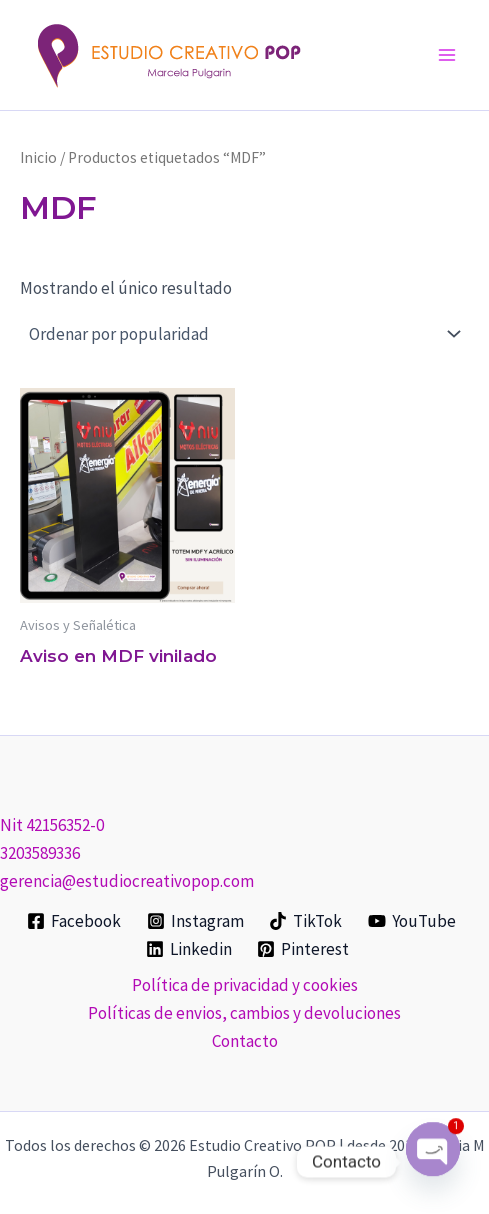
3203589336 (40, 853)
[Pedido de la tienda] (244, 334)
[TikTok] (306, 921)
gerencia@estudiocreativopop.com (127, 881)
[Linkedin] (189, 949)
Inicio (38, 157)
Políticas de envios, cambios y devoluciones (244, 1013)
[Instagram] (195, 921)
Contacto (245, 1041)
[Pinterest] (304, 949)
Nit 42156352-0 (52, 825)
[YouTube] (412, 921)
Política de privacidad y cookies (245, 985)
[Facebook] (74, 921)
